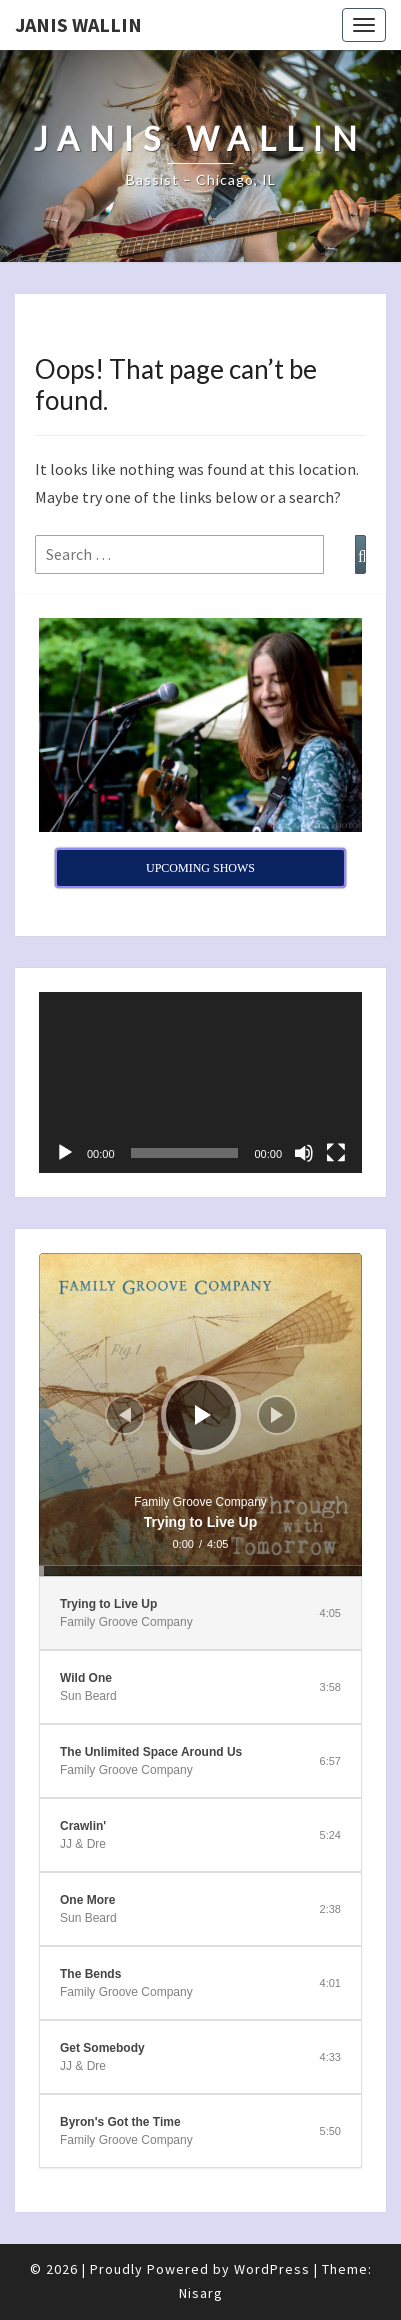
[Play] (65, 1153)
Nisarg (201, 2293)
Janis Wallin (78, 24)
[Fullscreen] (336, 1153)
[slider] (200, 1571)
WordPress (272, 2269)
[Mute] (304, 1153)
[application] (200, 1083)
